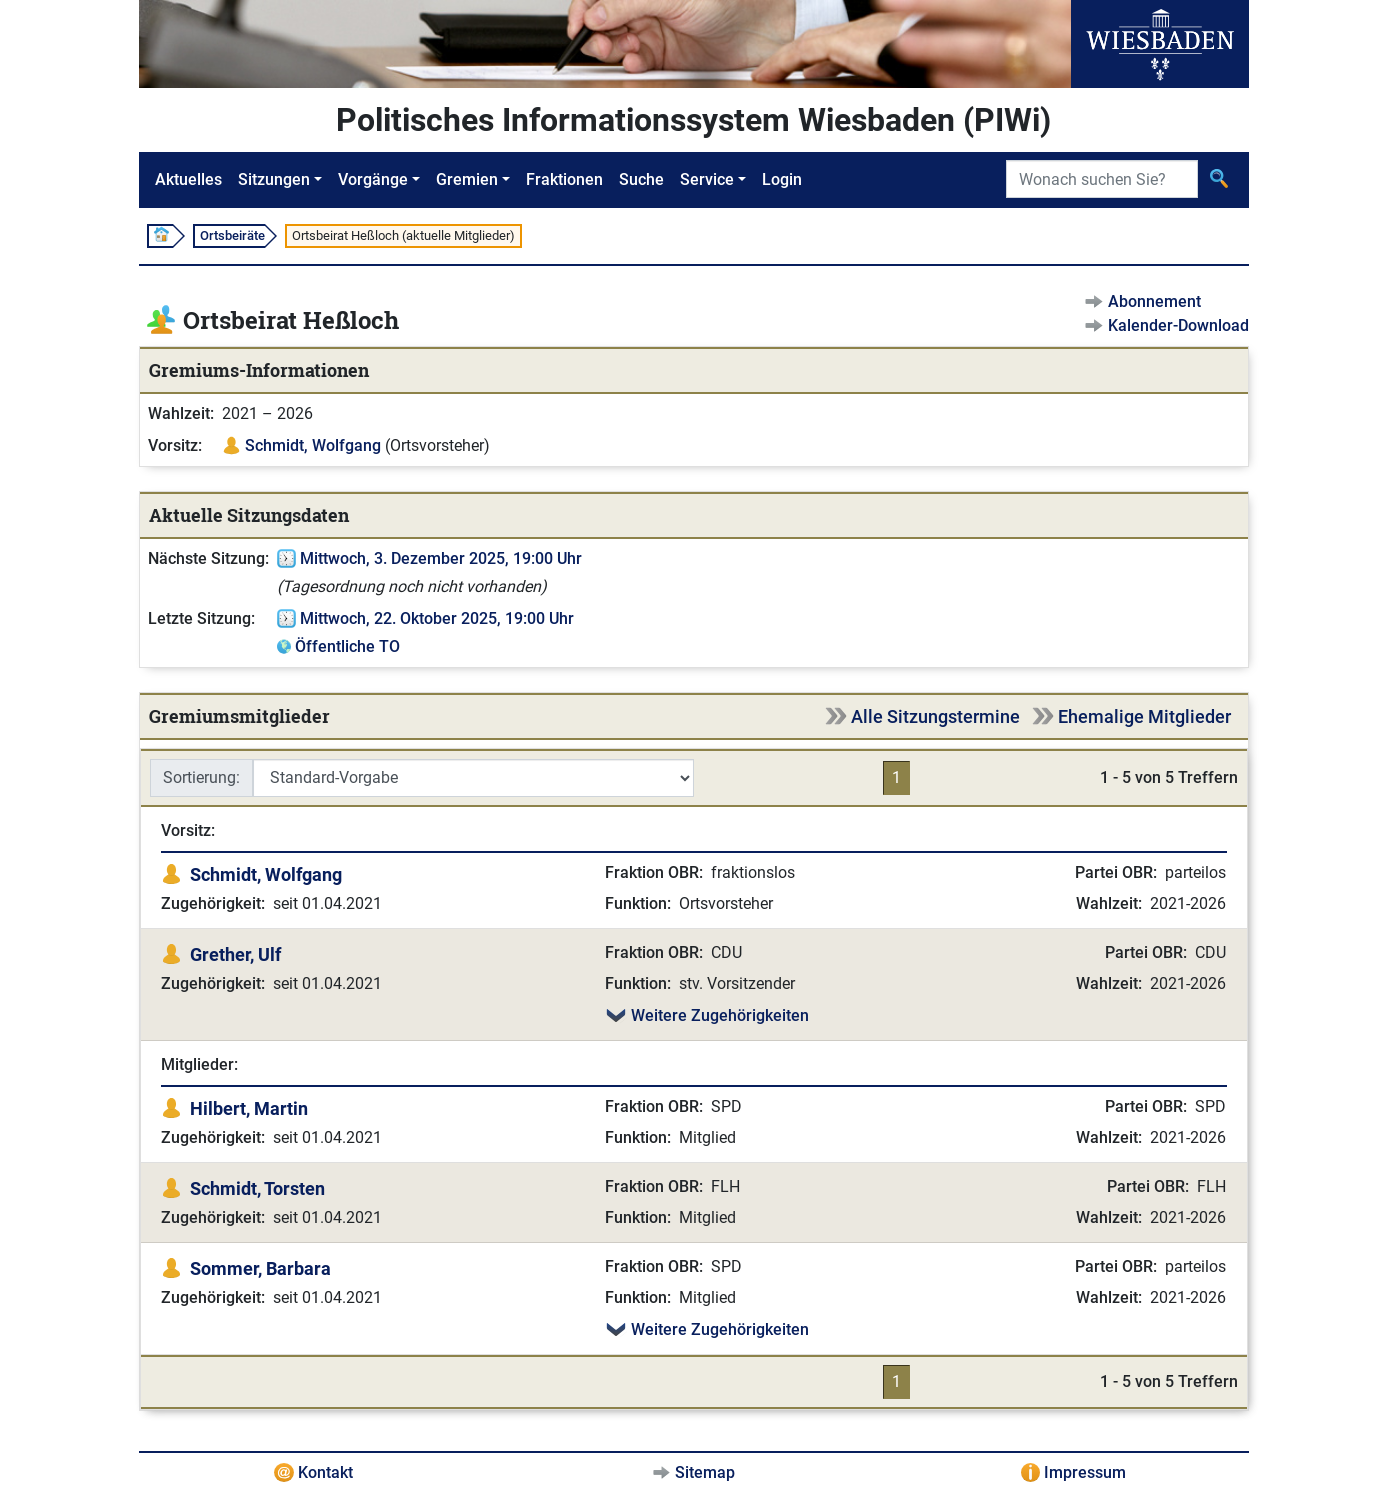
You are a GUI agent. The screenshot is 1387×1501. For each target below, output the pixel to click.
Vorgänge (373, 179)
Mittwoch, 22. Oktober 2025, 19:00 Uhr (437, 618)
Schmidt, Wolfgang (313, 445)
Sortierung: (201, 777)
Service (707, 179)
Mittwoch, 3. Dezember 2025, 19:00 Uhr (441, 558)
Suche (641, 179)
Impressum (1085, 1472)
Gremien (467, 179)
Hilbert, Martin (249, 1108)
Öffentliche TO (347, 646)
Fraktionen (564, 179)
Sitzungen (274, 179)
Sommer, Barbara (260, 1268)
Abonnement (1154, 301)
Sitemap (705, 1472)
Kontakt (325, 1472)
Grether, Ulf (235, 954)
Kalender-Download (1178, 325)
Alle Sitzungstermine (935, 716)
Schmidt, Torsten (257, 1188)
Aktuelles (188, 179)
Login (782, 179)
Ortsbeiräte (232, 235)
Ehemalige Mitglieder (1144, 716)
